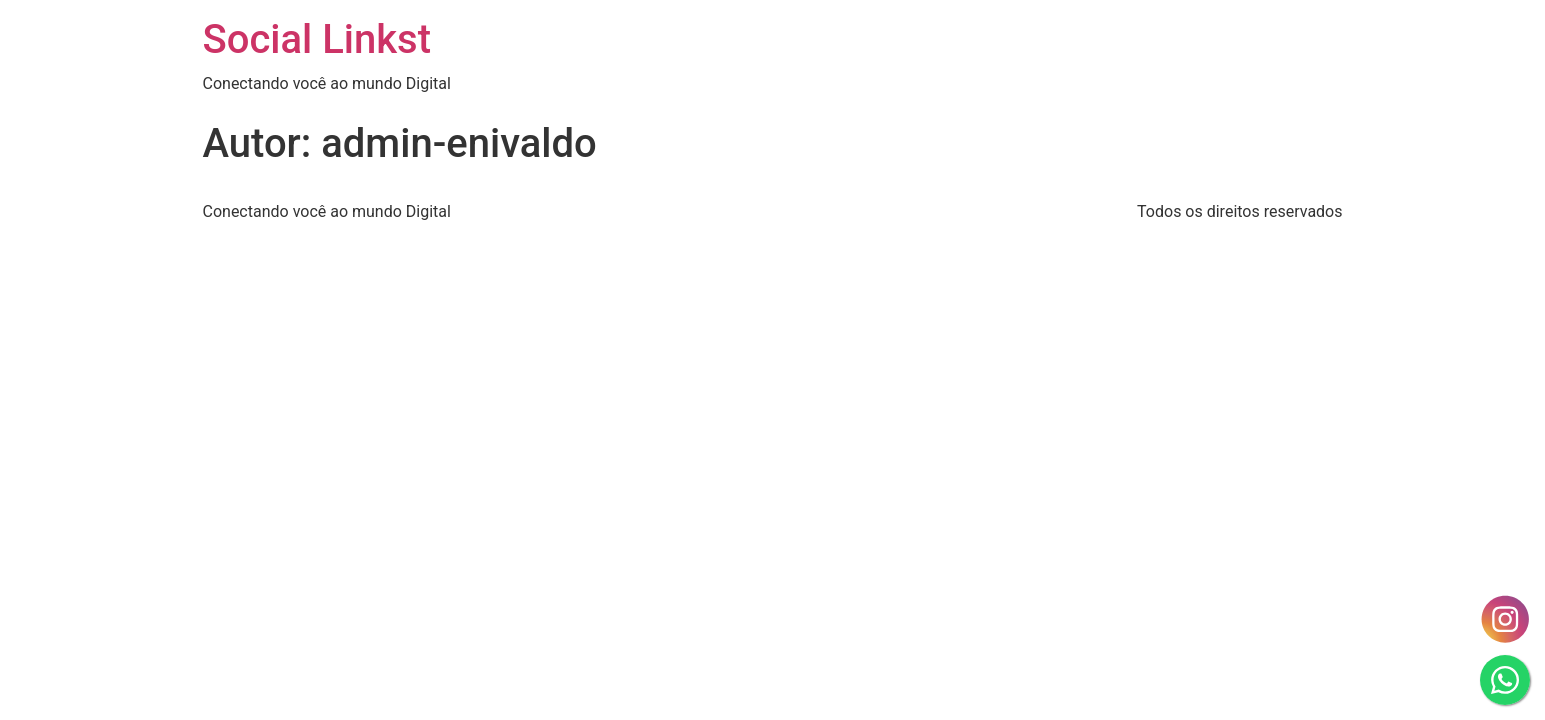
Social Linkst (317, 39)
